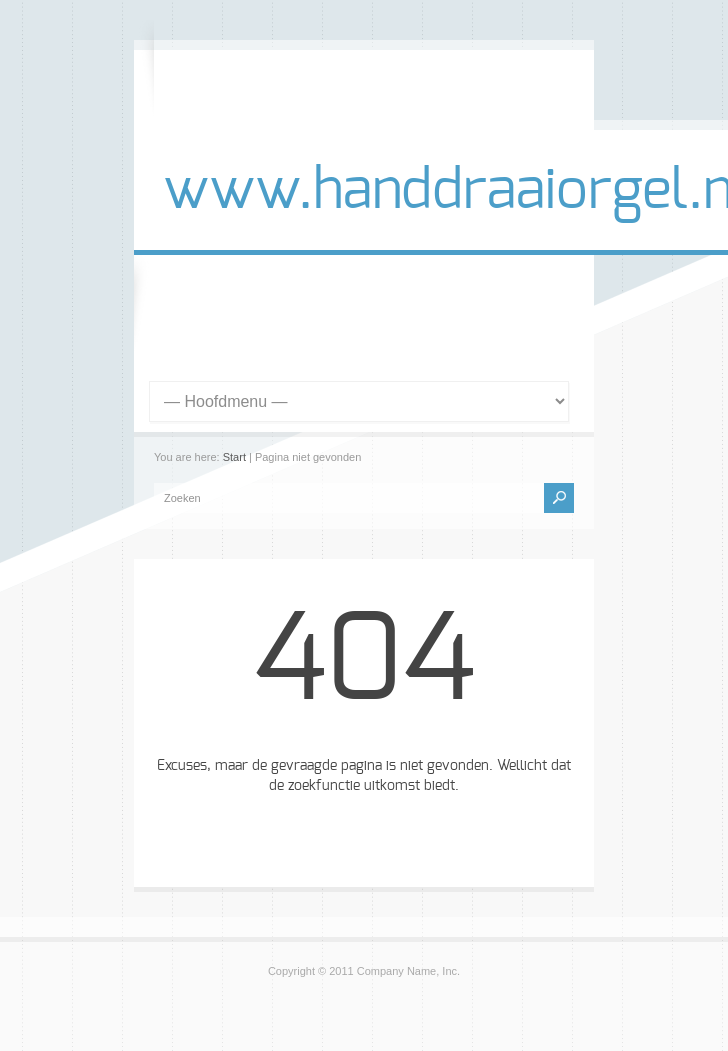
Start (234, 457)
